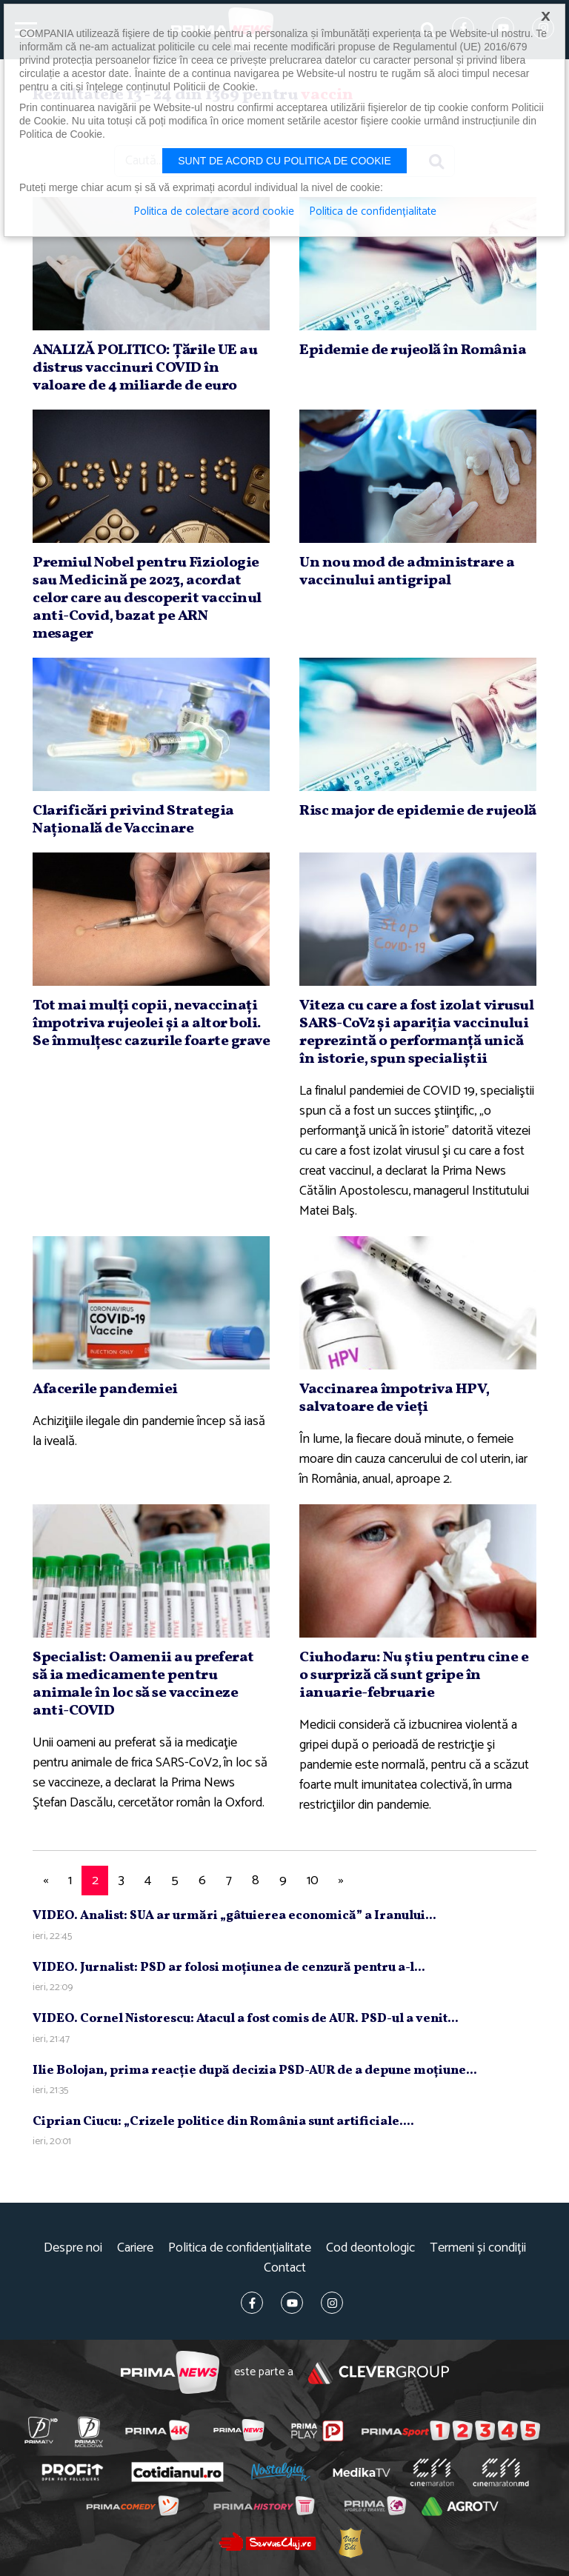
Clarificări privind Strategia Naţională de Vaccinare (133, 820)
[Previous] (45, 1881)
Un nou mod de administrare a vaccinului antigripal (406, 572)
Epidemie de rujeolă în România (412, 350)
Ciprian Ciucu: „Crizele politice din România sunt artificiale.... (223, 2121)
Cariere (135, 2248)
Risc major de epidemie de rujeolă (417, 811)
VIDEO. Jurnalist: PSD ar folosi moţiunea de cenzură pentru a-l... (229, 1967)
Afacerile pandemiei (105, 1389)
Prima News (170, 2373)
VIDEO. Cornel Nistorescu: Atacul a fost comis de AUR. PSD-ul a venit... (246, 2018)
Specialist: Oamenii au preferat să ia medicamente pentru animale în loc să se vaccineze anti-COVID (143, 1684)
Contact (285, 2268)
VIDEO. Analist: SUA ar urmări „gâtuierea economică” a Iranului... (234, 1915)
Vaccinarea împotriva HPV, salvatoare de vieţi (394, 1398)
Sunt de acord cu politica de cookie (284, 161)
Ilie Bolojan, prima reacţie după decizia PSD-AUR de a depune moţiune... (255, 2070)
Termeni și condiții (478, 2248)
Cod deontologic (370, 2248)
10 (313, 1880)
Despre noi (73, 2248)
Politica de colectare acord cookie (213, 212)
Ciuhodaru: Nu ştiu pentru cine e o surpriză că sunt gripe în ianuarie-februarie (413, 1675)
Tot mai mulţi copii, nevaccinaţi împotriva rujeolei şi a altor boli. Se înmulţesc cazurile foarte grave (151, 1023)
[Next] (340, 1881)
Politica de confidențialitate (239, 2248)
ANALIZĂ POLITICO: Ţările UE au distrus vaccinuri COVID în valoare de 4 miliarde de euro (145, 368)
